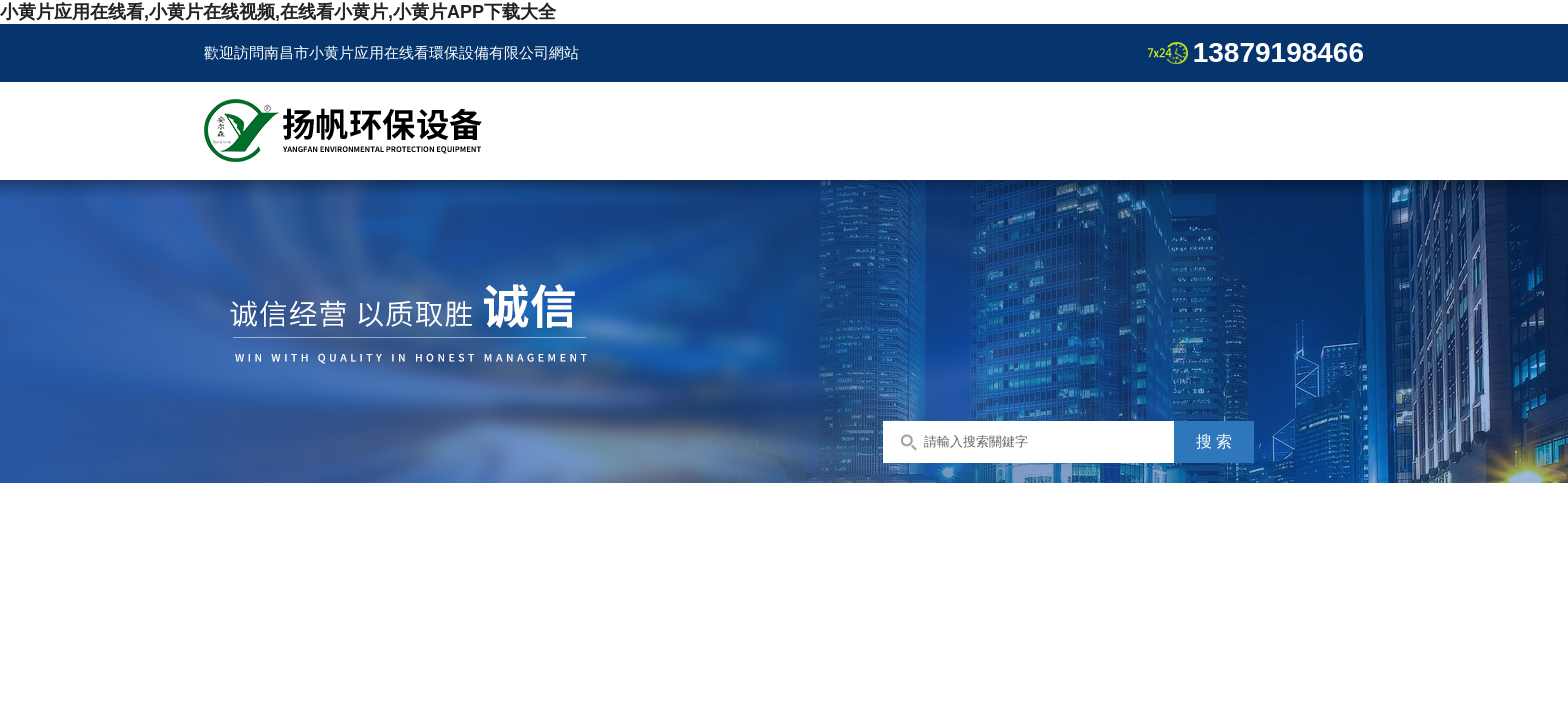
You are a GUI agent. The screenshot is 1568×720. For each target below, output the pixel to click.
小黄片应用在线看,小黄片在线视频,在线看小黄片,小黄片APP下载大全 (278, 12)
